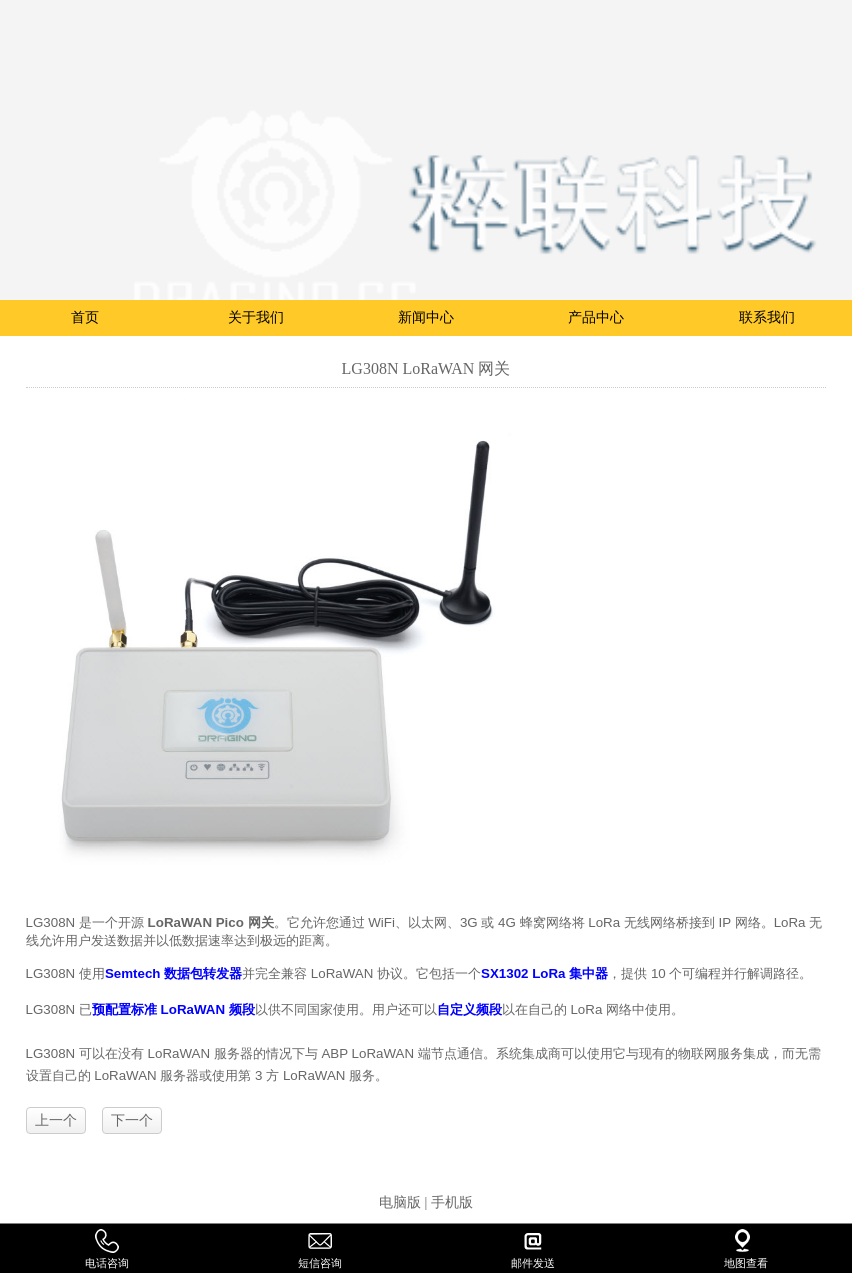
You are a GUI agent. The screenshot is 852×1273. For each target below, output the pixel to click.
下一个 (132, 1120)
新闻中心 (426, 317)
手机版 (452, 1202)
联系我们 (767, 317)
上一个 (56, 1120)
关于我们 (256, 317)
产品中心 (596, 317)
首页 (85, 317)
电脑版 (400, 1202)
